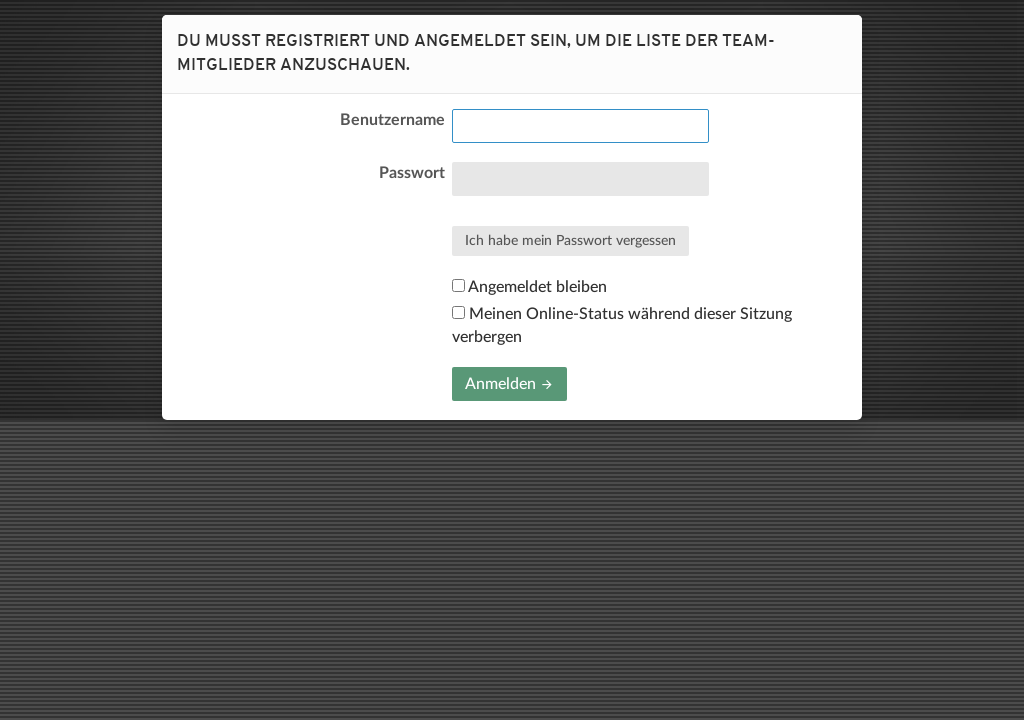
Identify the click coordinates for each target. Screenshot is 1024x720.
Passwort (412, 173)
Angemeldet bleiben (529, 287)
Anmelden (509, 384)
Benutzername (392, 120)
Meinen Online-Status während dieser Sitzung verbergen (622, 325)
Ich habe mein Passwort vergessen (570, 241)
